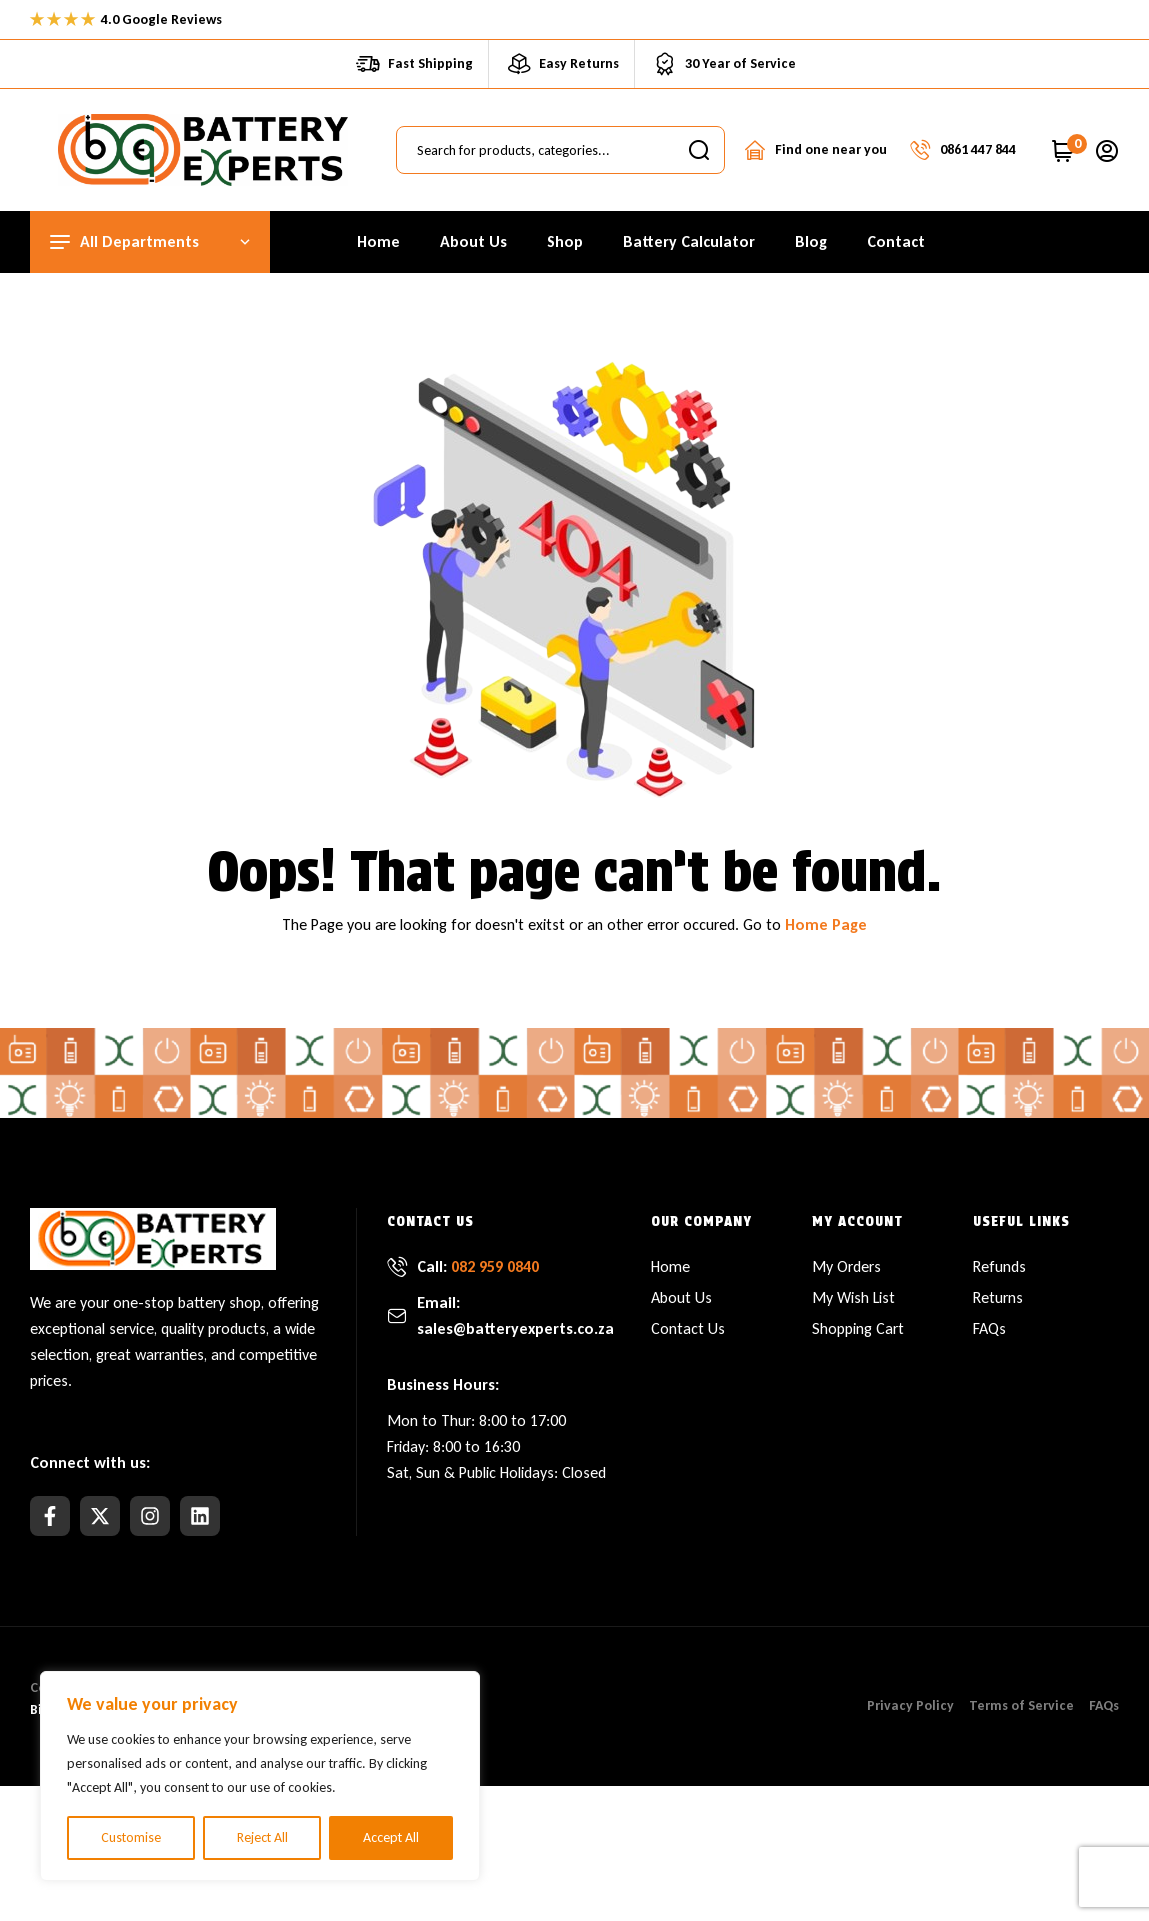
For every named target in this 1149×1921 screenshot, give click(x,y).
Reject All (262, 1837)
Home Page (826, 924)
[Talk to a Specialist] (920, 150)
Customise (131, 1837)
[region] (260, 1776)
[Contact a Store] (755, 150)
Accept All (391, 1837)
